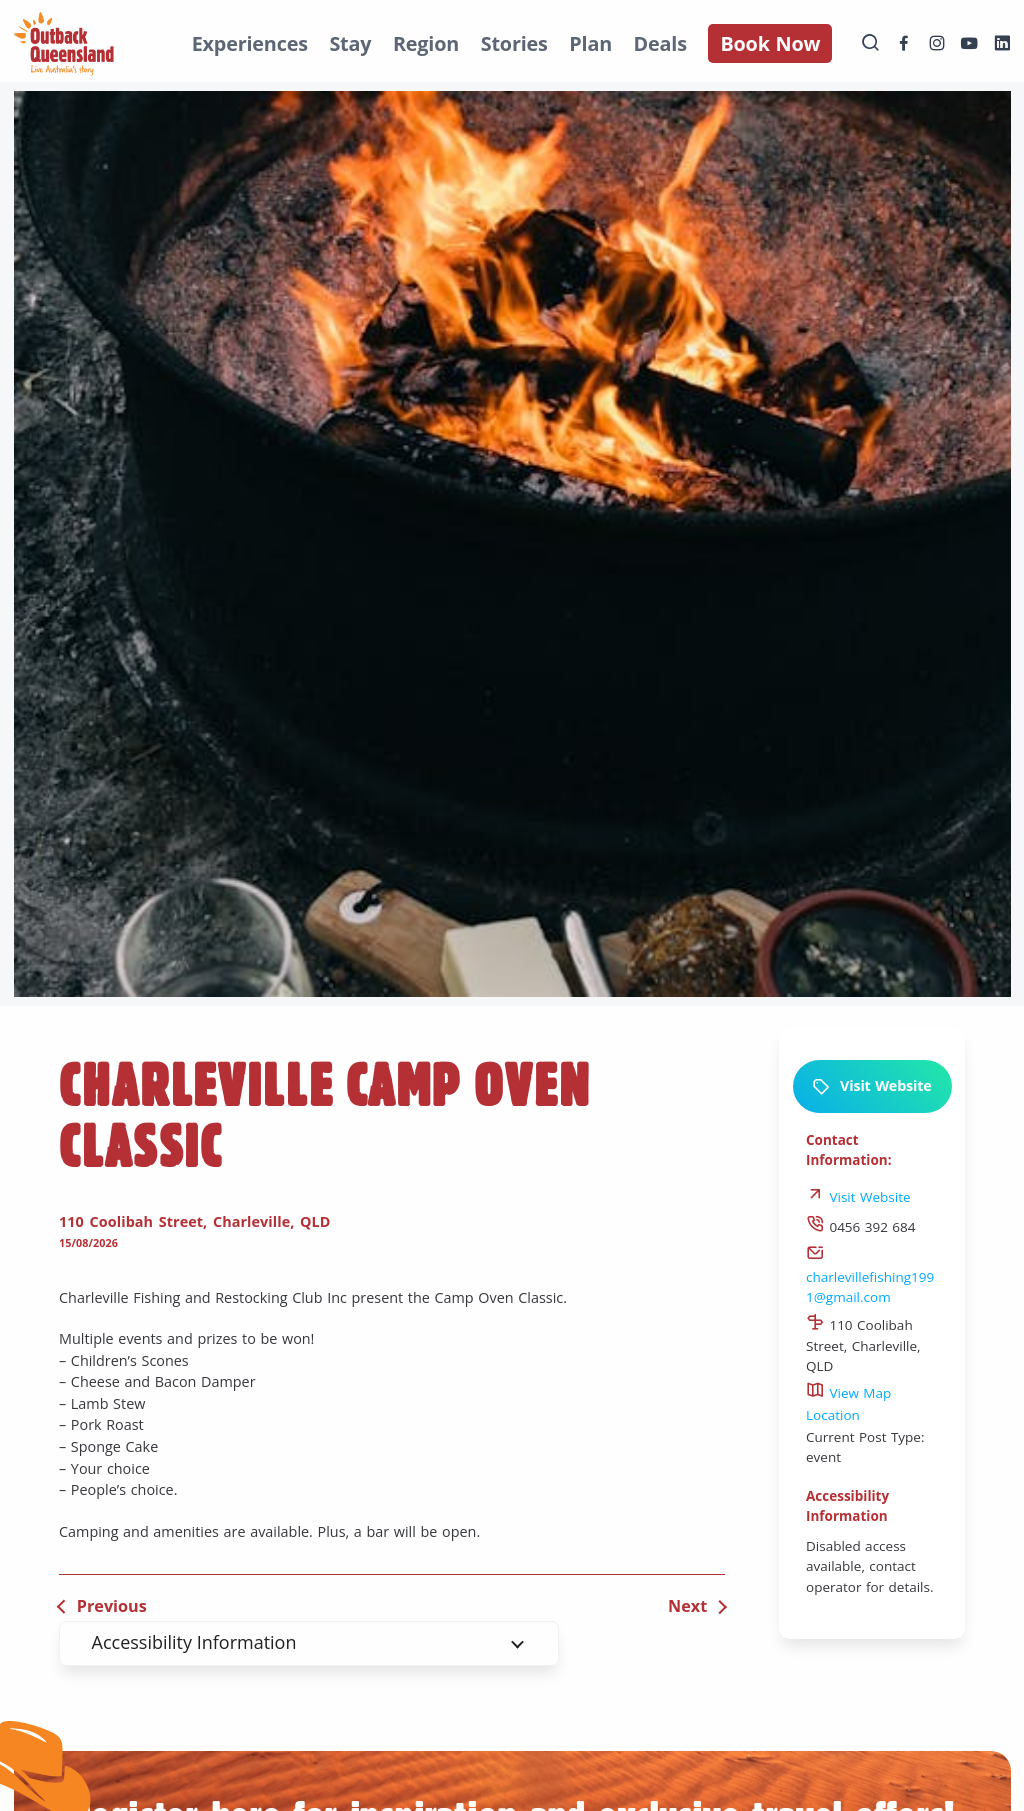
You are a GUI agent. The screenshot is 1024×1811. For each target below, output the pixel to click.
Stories (514, 43)
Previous (112, 1606)
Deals (660, 43)
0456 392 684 (861, 1227)
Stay (350, 43)
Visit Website (871, 1087)
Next (687, 1606)
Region (426, 43)
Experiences (250, 43)
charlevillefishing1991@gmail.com (870, 1277)
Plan (590, 43)
